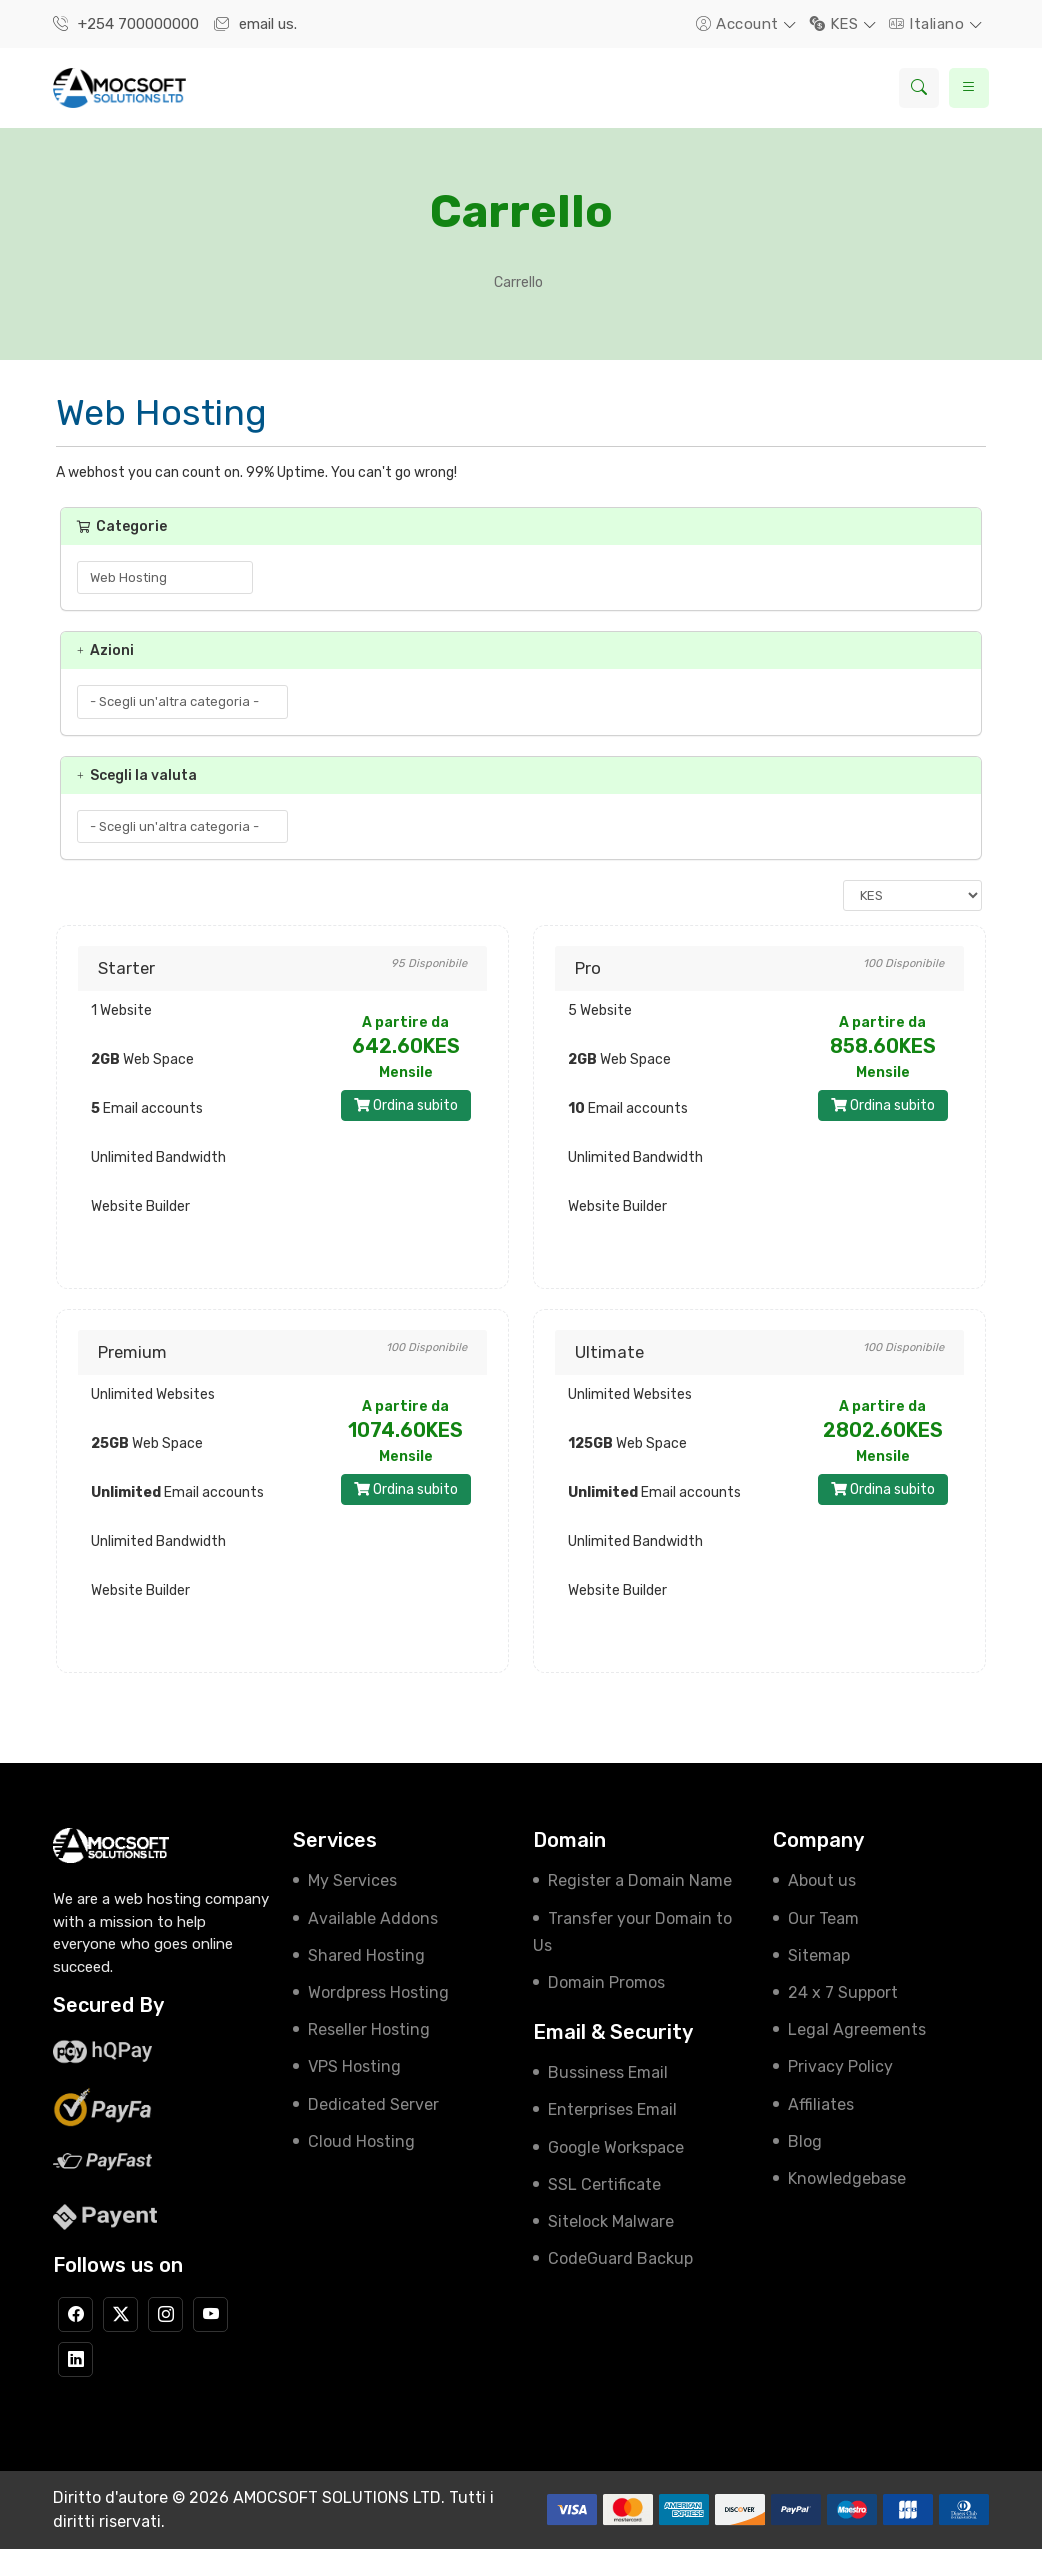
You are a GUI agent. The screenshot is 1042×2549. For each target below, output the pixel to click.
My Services (352, 1880)
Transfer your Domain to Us (632, 1932)
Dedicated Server (373, 2104)
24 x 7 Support (843, 1992)
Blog (805, 2141)
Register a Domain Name (640, 1880)
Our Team (823, 1918)
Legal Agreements (857, 2029)
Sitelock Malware (611, 2221)
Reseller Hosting (369, 2029)
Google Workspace (616, 2147)
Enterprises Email (612, 2109)
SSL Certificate (604, 2184)
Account (739, 24)
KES (836, 24)
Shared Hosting (366, 1955)
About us (822, 1880)
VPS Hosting (354, 2066)
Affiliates (821, 2104)
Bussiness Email (608, 2072)
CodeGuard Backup (620, 2258)
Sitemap (819, 1955)
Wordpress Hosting (378, 1992)
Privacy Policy (840, 2066)
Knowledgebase (847, 2178)
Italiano (929, 24)
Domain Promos (606, 1982)
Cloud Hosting (361, 2141)
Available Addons (373, 1918)
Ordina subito (406, 1105)
